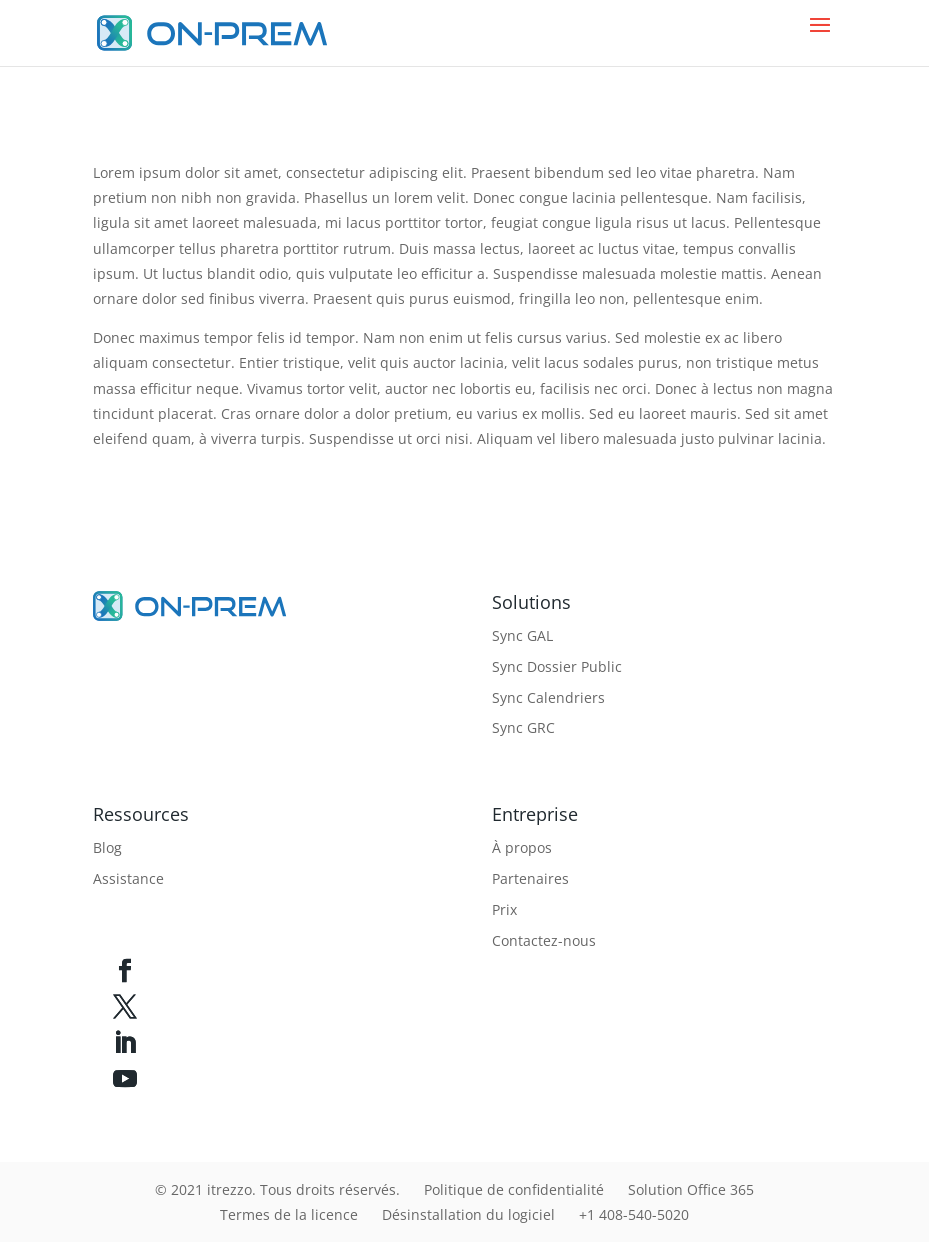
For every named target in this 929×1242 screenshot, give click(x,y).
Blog (107, 847)
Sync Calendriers (548, 697)
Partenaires (530, 878)
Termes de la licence (289, 1214)
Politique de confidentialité (514, 1189)
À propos (522, 847)
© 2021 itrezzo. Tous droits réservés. (277, 1189)
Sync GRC (523, 727)
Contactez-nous (544, 940)
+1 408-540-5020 (634, 1214)
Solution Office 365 (691, 1189)
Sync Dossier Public (557, 666)
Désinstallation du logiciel (468, 1214)
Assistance (128, 878)
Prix (504, 909)
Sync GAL (522, 635)
